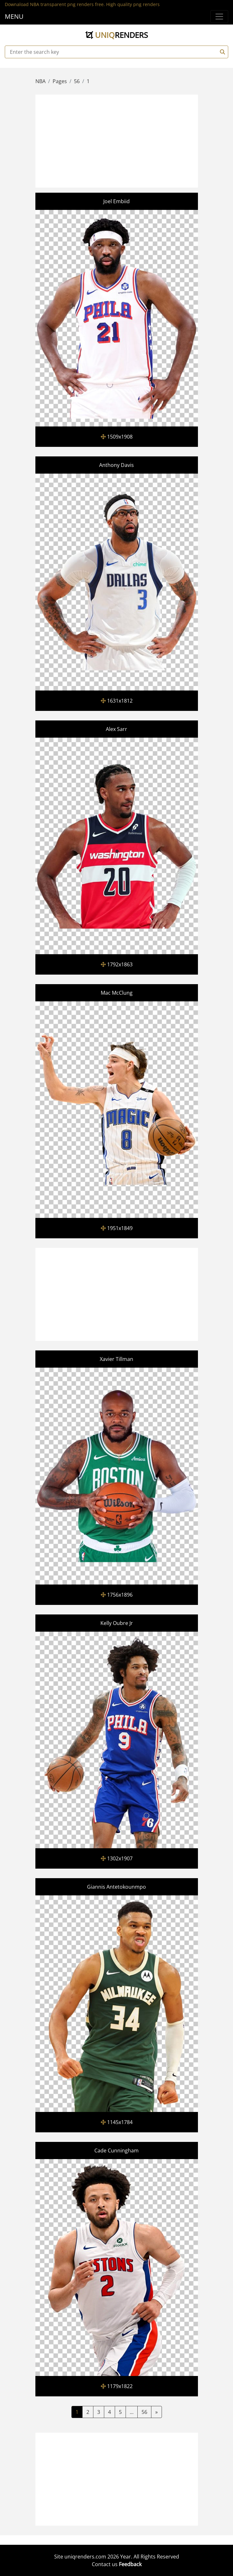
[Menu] (219, 16)
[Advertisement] (134, 140)
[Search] (221, 52)
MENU (14, 16)
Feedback (130, 2564)
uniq (116, 35)
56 (144, 2411)
